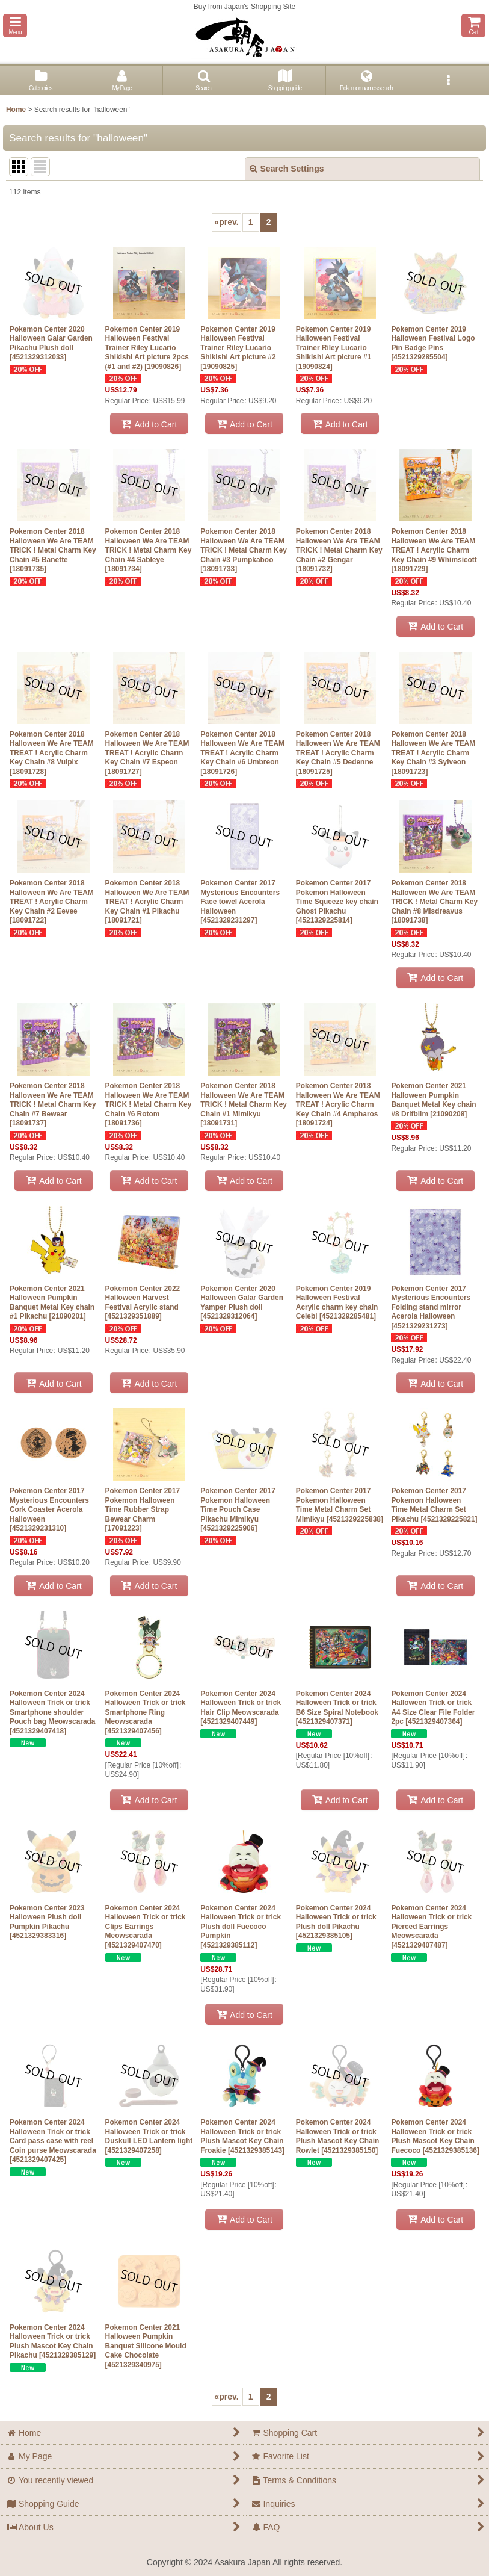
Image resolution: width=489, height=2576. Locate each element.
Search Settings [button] (287, 168)
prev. (226, 222)
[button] (15, 25)
